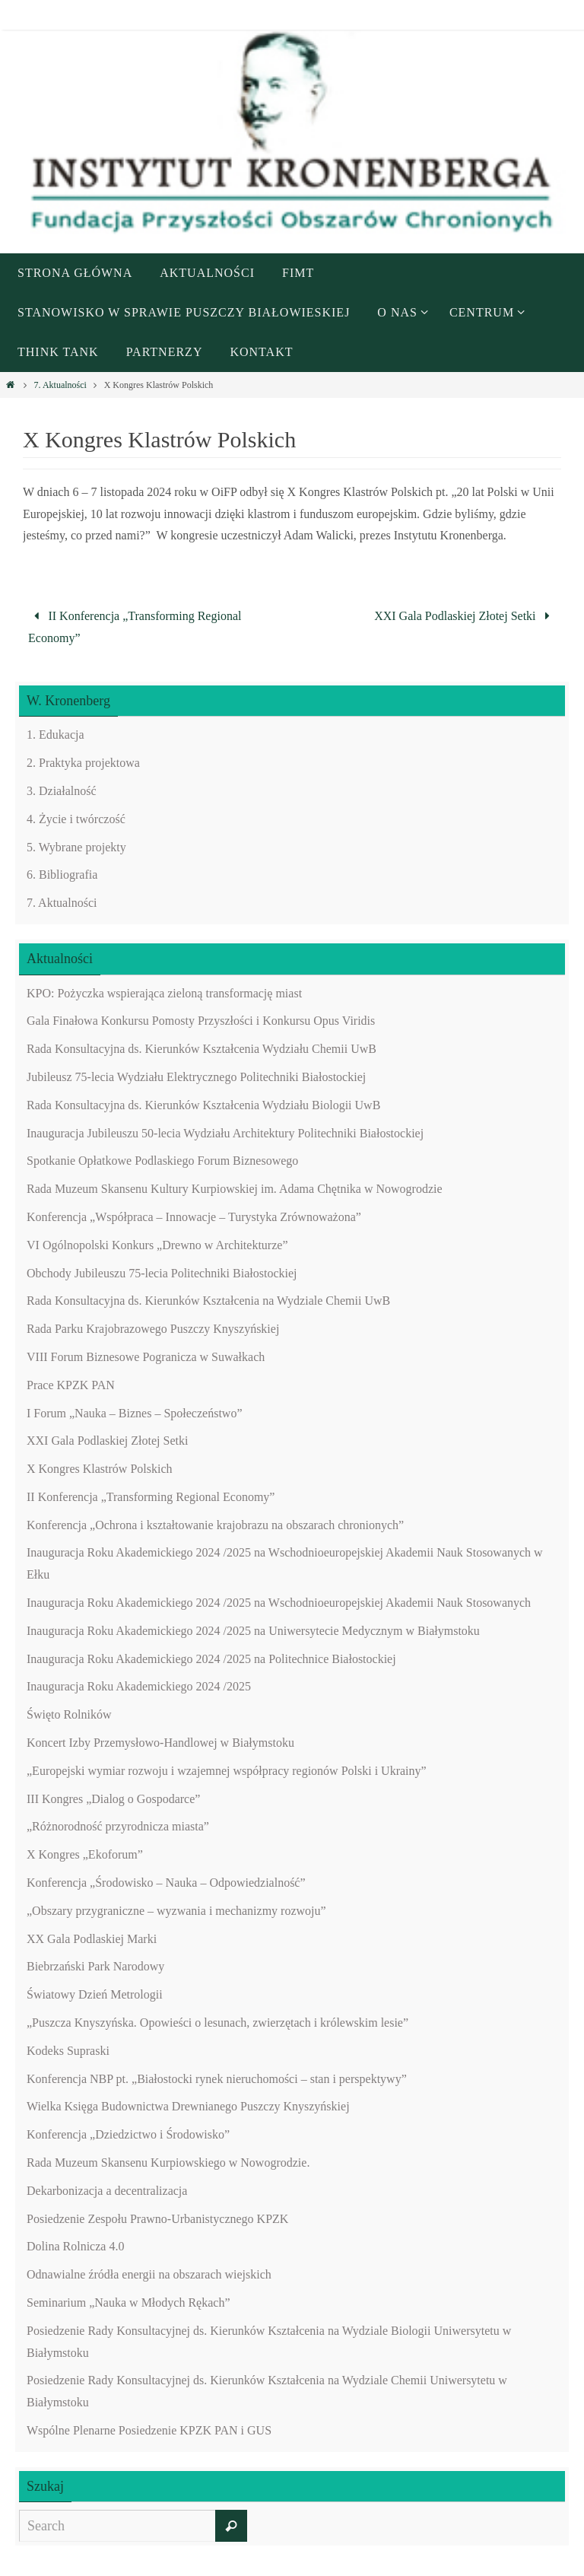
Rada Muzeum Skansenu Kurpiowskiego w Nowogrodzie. (168, 2162)
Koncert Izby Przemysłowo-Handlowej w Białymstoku (160, 1742)
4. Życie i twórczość (76, 819)
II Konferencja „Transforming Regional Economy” (134, 626)
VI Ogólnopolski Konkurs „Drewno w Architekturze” (157, 1245)
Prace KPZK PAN (71, 1385)
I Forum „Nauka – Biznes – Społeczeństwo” (134, 1413)
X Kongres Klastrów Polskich (100, 1468)
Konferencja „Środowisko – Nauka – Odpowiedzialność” (166, 1882)
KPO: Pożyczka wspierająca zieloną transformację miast (164, 993)
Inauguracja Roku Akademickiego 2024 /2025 (139, 1686)
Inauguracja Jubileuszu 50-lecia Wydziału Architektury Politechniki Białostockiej (225, 1133)
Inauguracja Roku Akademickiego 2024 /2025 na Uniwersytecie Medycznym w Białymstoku (253, 1630)
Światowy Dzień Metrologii (95, 1994)
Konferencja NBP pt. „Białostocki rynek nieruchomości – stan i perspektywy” (217, 2078)
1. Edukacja (55, 734)
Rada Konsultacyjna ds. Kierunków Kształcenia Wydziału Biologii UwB (203, 1105)
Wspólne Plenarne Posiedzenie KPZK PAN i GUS (149, 2430)
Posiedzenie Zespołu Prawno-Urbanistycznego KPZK (157, 2218)
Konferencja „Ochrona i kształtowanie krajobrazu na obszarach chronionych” (215, 1525)
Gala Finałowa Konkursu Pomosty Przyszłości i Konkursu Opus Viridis (201, 1020)
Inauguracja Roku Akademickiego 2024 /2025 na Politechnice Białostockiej (211, 1658)
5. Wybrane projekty (76, 847)
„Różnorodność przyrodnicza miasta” (118, 1826)
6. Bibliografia (62, 874)
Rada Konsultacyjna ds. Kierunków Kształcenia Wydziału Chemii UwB (201, 1048)
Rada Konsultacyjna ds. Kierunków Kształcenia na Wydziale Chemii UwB (208, 1300)
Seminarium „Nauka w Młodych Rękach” (128, 2302)
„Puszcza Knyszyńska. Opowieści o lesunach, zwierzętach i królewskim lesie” (217, 2022)
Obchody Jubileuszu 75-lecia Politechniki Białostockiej (162, 1273)
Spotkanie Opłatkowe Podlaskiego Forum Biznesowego (162, 1160)
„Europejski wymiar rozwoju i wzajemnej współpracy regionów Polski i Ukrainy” (227, 1770)
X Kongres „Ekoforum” (85, 1854)
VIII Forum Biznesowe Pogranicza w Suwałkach (146, 1356)
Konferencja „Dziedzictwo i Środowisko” (128, 2134)
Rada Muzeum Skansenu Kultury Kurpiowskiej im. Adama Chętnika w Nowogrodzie (235, 1188)
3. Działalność (62, 790)
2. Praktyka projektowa (83, 762)
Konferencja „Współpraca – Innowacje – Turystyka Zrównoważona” (194, 1216)
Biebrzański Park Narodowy (95, 1966)
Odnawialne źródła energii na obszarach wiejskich (149, 2274)
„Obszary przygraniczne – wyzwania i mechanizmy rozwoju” (176, 1910)
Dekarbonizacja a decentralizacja (107, 2190)
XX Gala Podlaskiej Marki (92, 1938)
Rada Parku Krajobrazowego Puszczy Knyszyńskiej (153, 1328)
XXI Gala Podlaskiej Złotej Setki (465, 615)
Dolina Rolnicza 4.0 (75, 2246)
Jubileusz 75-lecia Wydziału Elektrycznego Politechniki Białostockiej (196, 1076)
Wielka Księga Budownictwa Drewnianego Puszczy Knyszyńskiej (188, 2106)
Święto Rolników (69, 1714)
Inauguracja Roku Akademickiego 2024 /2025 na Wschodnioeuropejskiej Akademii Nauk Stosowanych (279, 1602)
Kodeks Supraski (68, 2050)
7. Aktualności (60, 385)
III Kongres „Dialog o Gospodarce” (113, 1798)
